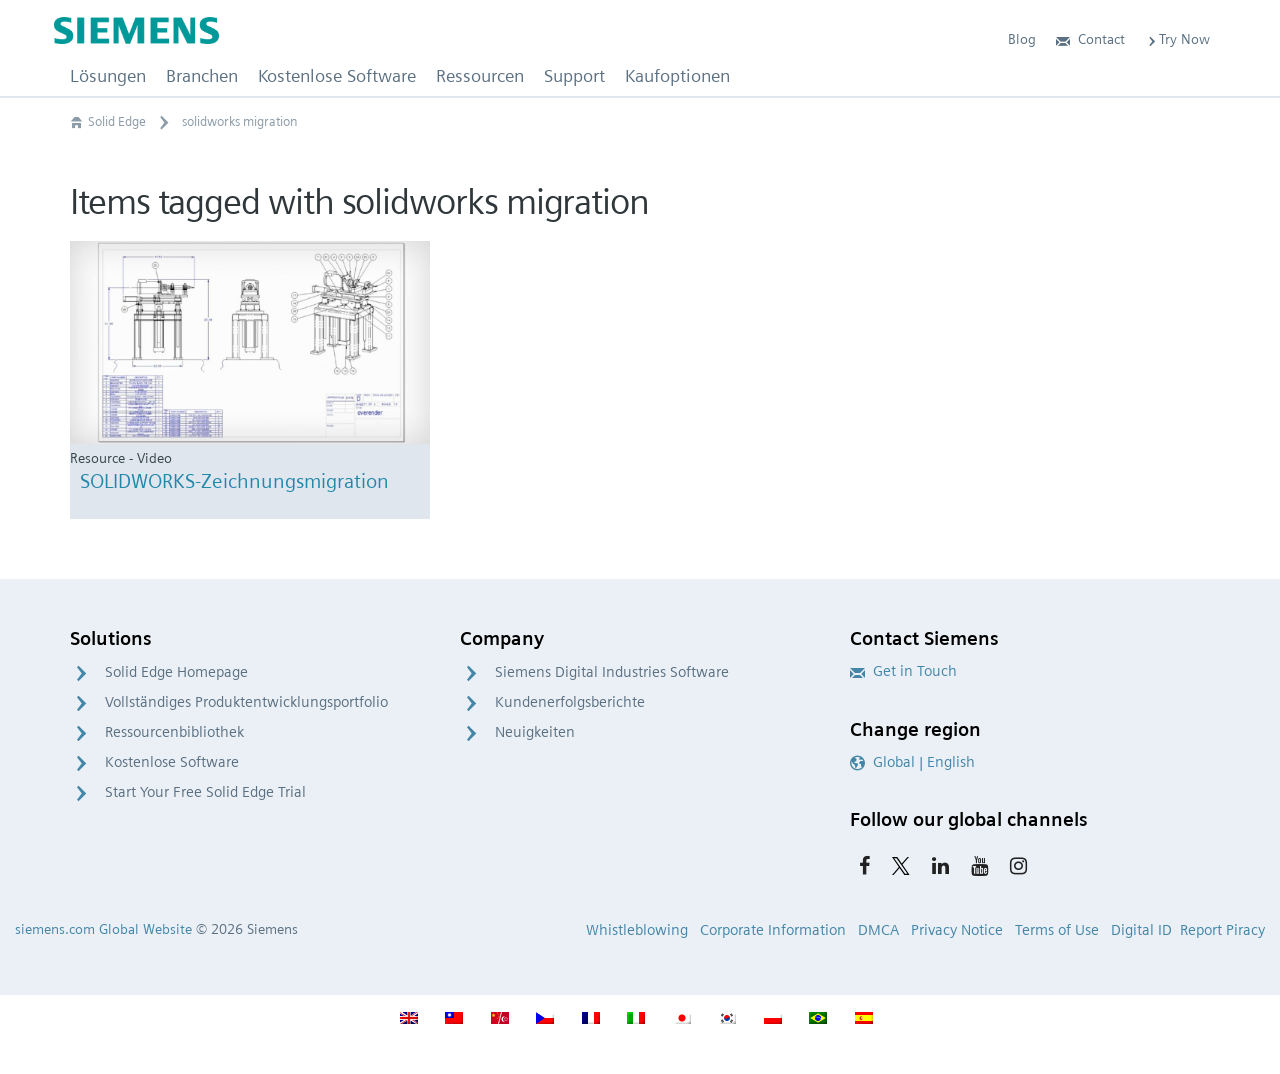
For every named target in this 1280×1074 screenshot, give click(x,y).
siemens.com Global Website (103, 929)
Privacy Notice (957, 930)
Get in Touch (903, 671)
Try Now (1177, 39)
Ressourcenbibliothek (174, 732)
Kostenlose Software (172, 762)
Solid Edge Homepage (176, 672)
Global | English (912, 762)
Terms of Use (1057, 930)
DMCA (878, 930)
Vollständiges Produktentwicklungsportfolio (246, 702)
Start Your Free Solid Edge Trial (205, 792)
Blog (1022, 39)
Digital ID (1141, 930)
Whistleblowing (637, 930)
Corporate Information (773, 930)
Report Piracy (1222, 930)
